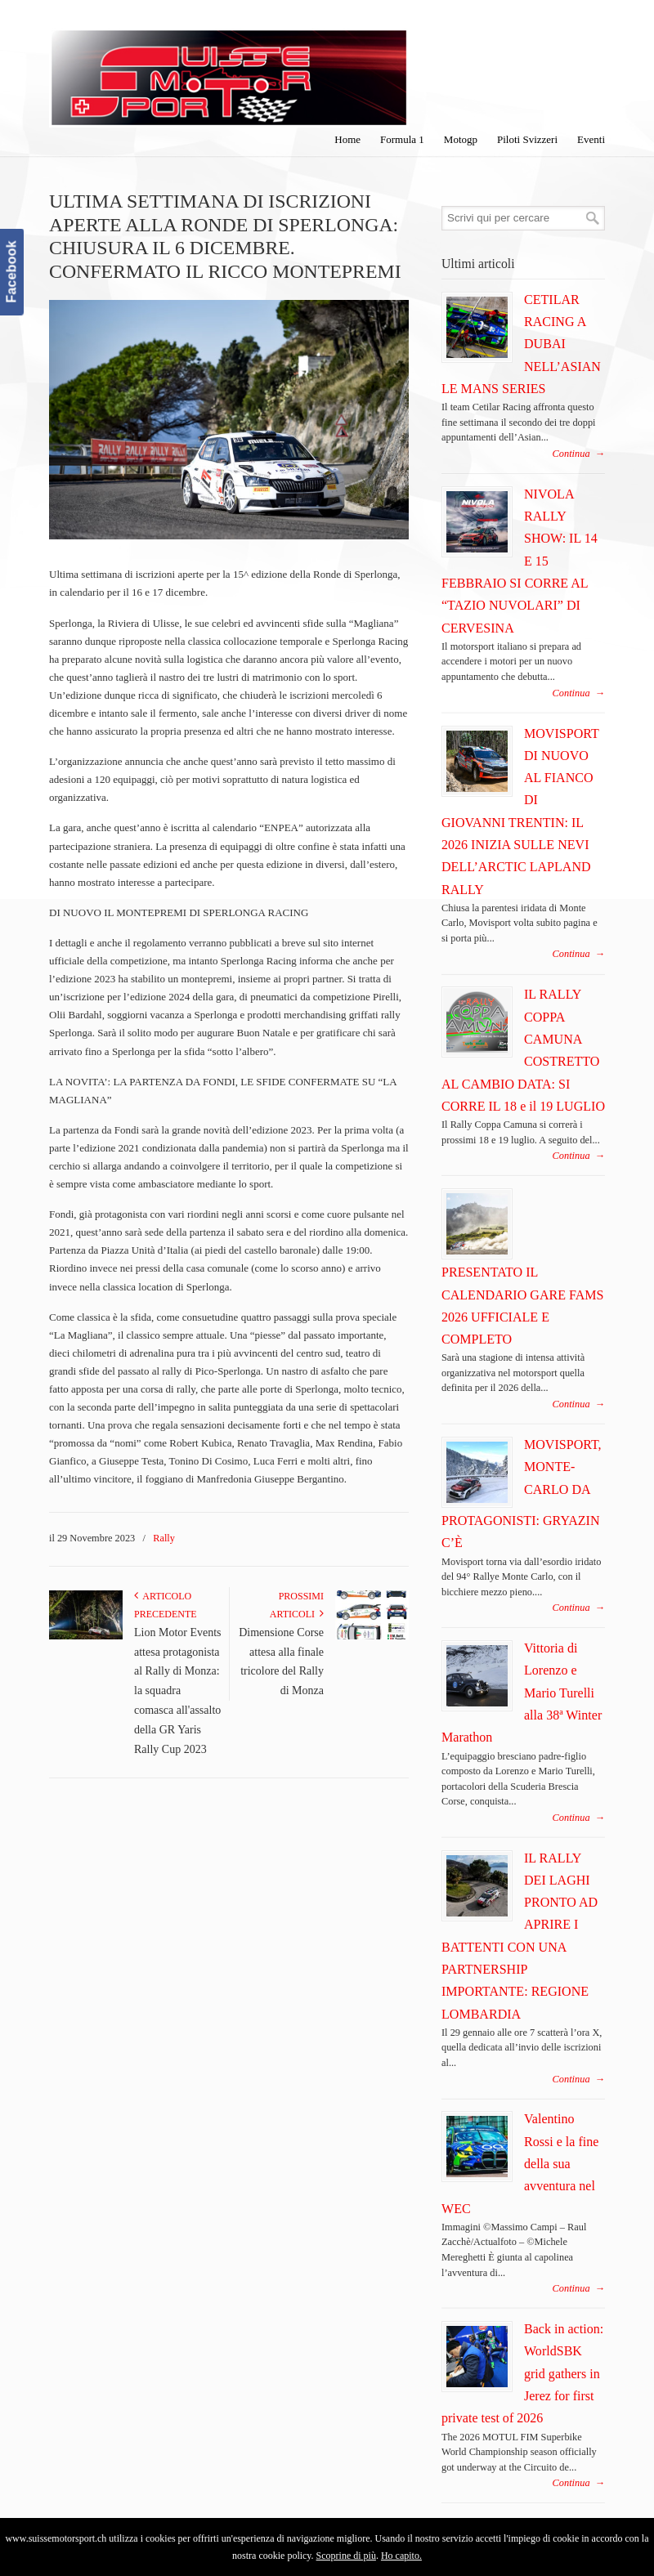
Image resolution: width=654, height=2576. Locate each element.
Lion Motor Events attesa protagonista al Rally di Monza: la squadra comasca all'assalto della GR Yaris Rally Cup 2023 (178, 1690)
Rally (164, 1538)
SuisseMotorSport (229, 66)
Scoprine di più (346, 2555)
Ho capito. (401, 2555)
